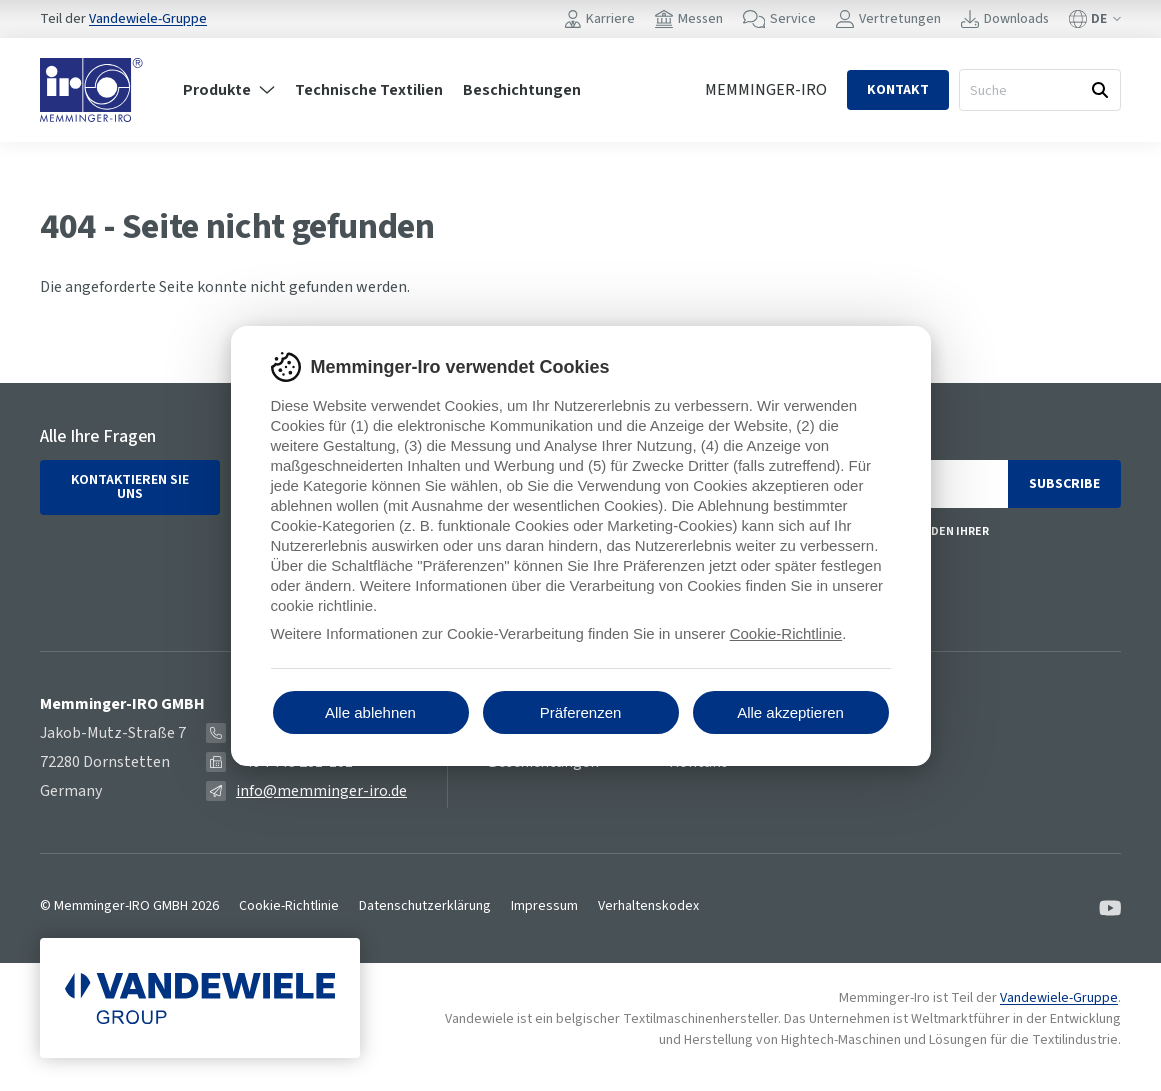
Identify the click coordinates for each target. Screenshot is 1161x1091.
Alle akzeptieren (790, 712)
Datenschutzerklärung (425, 906)
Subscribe (1064, 484)
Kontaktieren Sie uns (130, 487)
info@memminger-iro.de (321, 791)
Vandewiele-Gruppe (148, 19)
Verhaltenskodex (648, 906)
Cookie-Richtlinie (289, 906)
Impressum (544, 906)
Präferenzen (581, 712)
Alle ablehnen (370, 712)
